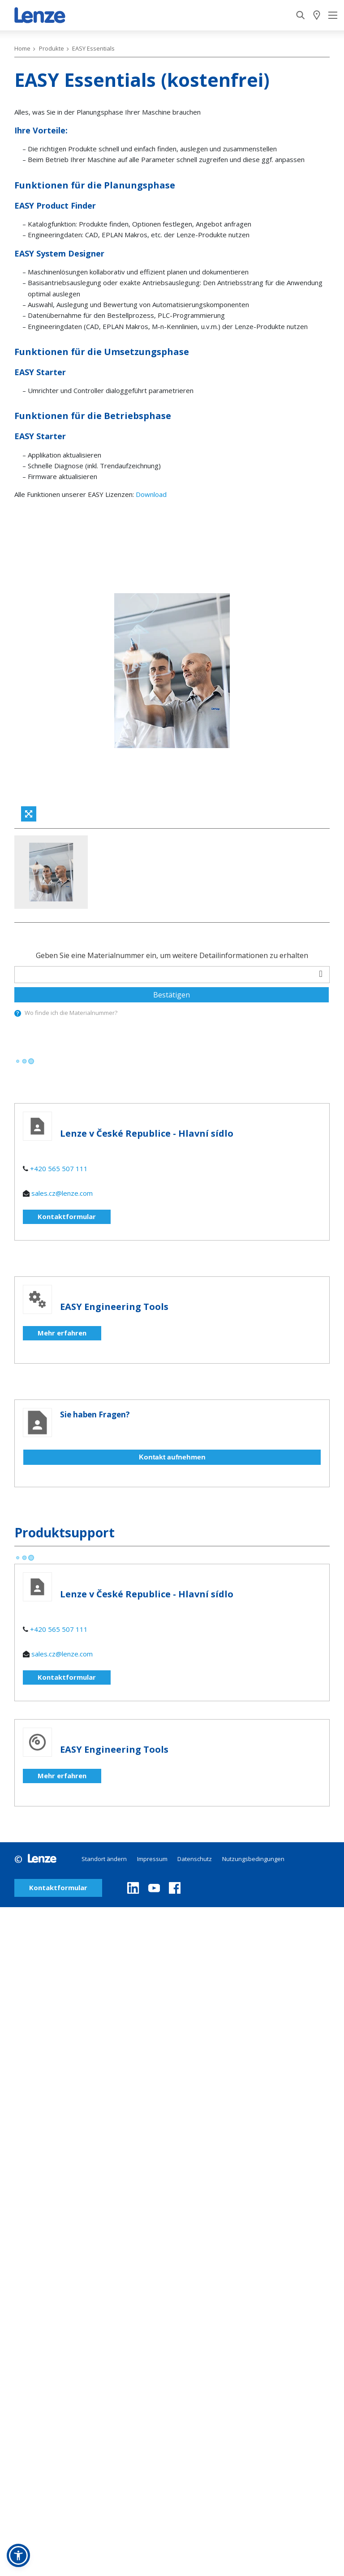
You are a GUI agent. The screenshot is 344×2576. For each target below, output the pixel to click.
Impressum (152, 1859)
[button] (18, 2555)
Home (22, 48)
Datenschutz (194, 1859)
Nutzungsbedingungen (253, 1859)
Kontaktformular (67, 1216)
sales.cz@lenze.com (62, 1193)
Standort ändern (104, 1859)
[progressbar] (24, 1061)
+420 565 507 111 (59, 1168)
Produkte (51, 48)
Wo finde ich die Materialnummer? (71, 1013)
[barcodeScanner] (321, 973)
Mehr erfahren (62, 1332)
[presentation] (17, 1013)
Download (151, 494)
